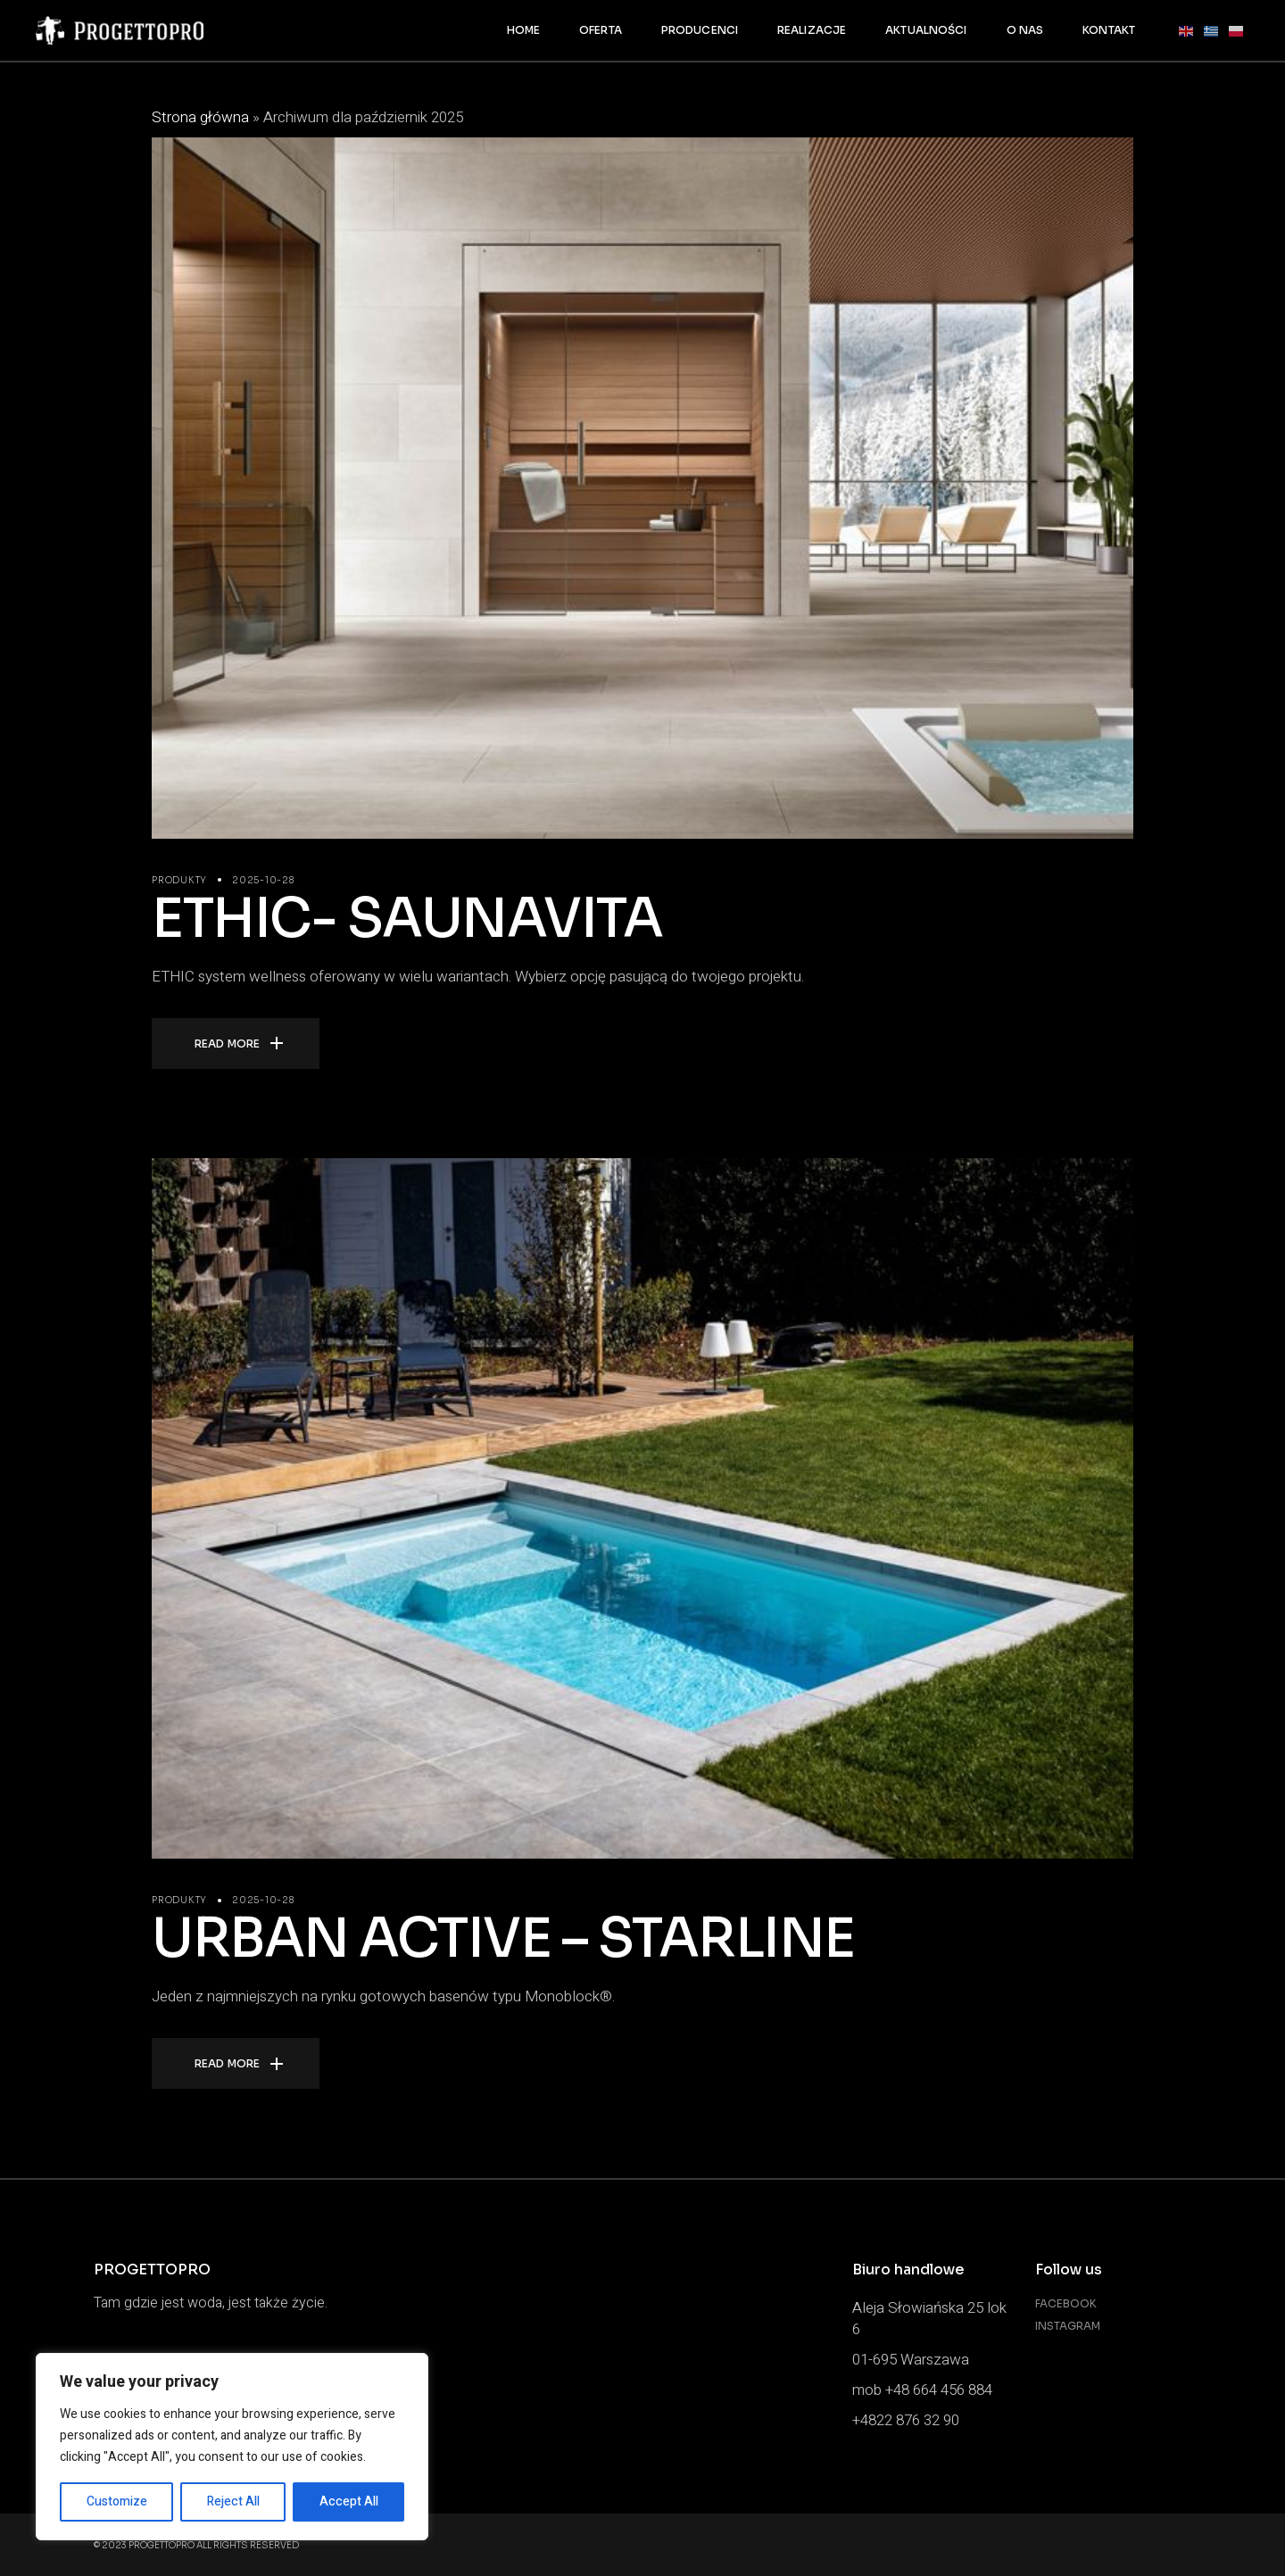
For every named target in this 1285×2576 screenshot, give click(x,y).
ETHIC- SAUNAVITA (407, 918)
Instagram (1067, 2325)
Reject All (233, 2501)
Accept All (348, 2501)
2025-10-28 (263, 880)
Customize (117, 2501)
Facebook (1066, 2303)
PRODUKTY (179, 880)
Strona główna (200, 117)
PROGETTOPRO (161, 2545)
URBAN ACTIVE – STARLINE (503, 1938)
